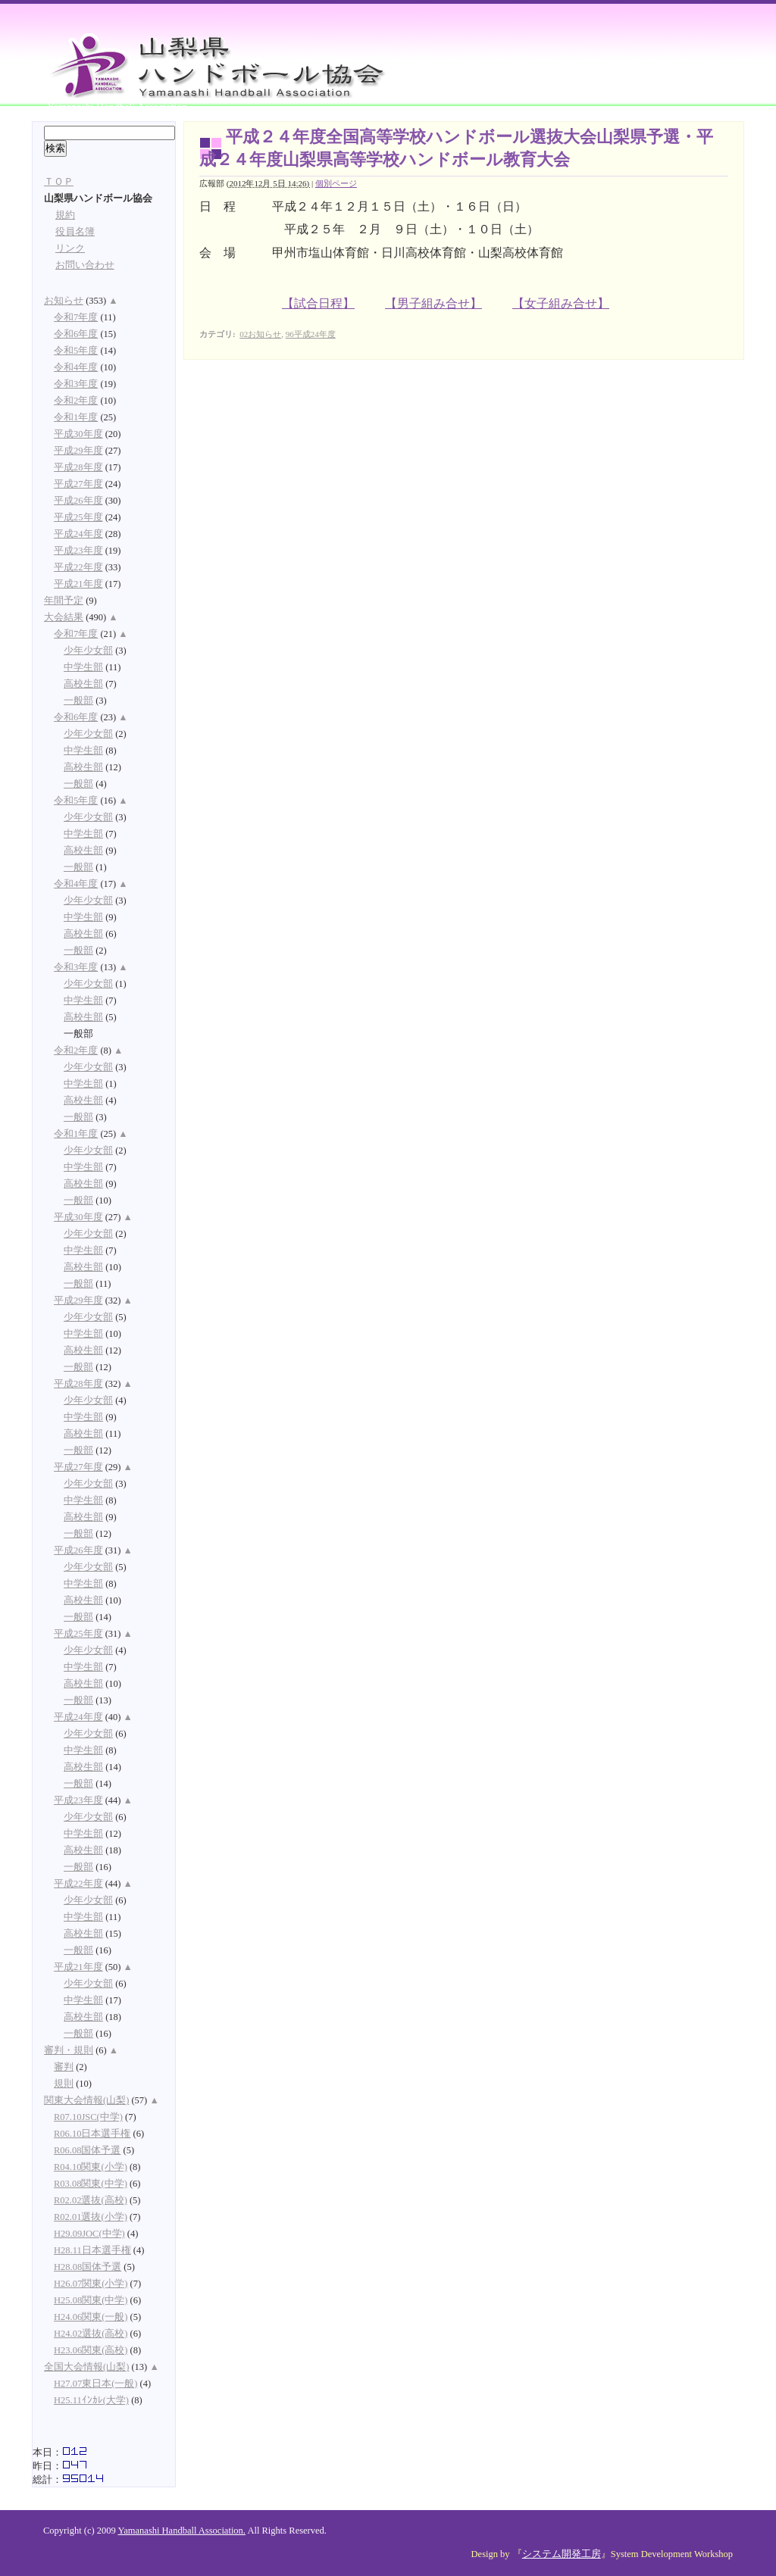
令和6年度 (76, 334)
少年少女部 (88, 650)
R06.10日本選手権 (92, 2133)
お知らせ (63, 300)
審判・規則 (68, 2050)
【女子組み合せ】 (560, 303)
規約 (65, 215)
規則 (64, 2083)
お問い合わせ (84, 265)
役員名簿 (75, 231)
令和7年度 (76, 317)
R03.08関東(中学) (90, 2183)
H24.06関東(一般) (90, 2317)
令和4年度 (76, 367)
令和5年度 (76, 350)
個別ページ (336, 183)
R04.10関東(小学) (90, 2167)
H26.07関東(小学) (90, 2283)
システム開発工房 (561, 2554)
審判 (64, 2067)
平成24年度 (78, 534)
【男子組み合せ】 (433, 303)
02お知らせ (260, 334)
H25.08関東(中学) (90, 2300)
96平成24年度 (311, 334)
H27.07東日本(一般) (95, 2383)
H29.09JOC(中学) (89, 2233)
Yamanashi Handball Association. (181, 2530)
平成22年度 (78, 567)
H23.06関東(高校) (90, 2350)
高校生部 (83, 684)
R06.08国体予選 (87, 2150)
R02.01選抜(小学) (90, 2217)
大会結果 (63, 617)
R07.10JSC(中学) (88, 2117)
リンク (70, 248)
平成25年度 (78, 517)
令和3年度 (76, 384)
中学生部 (83, 667)
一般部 (78, 700)
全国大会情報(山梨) (86, 2367)
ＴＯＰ (59, 181)
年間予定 (63, 600)
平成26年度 (78, 500)
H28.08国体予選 (87, 2267)
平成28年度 (78, 467)
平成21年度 (78, 584)
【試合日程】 (318, 303)
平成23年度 (78, 550)
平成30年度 (78, 434)
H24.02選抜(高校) (90, 2333)
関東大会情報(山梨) (86, 2100)
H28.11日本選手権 (92, 2250)
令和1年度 (76, 417)
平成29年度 (78, 450)
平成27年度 (78, 484)
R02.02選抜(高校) (90, 2200)
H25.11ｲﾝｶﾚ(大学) (91, 2400)
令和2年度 (76, 400)
